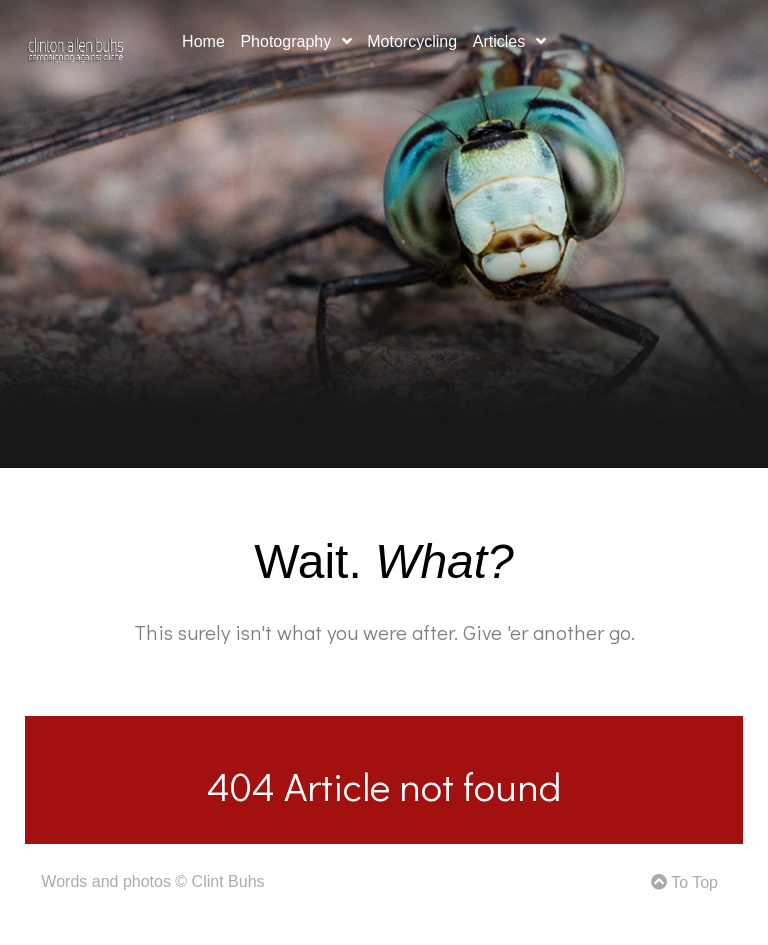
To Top (684, 882)
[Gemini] (75, 46)
